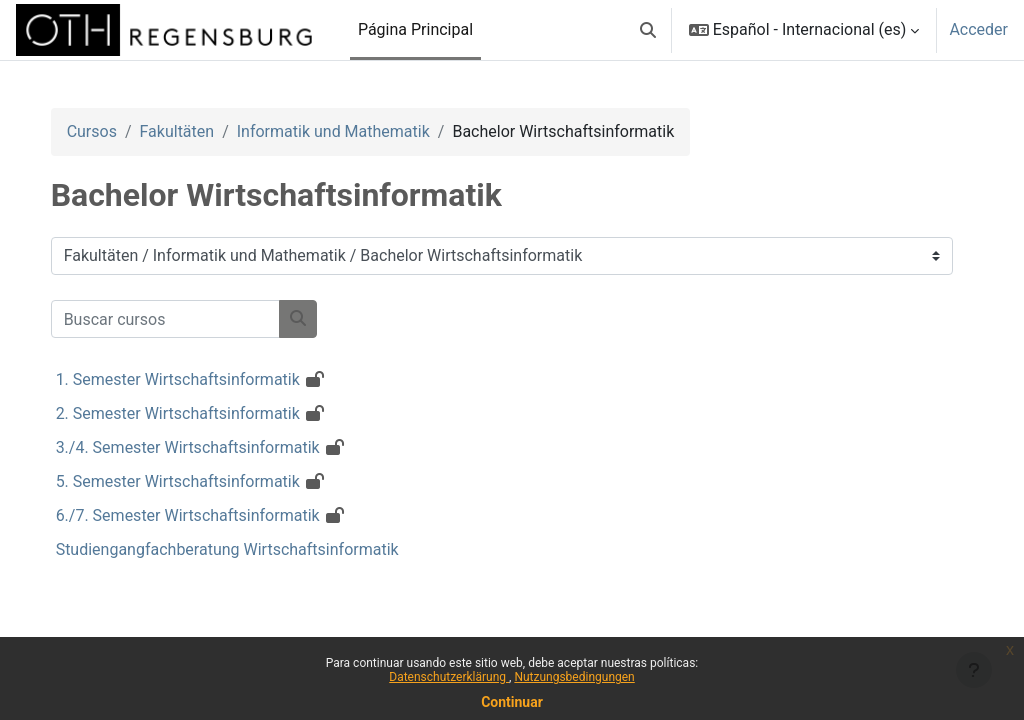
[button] (648, 30)
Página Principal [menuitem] (415, 29)
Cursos (112, 131)
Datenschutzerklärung (449, 677)
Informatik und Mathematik (353, 131)
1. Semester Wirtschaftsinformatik (198, 379)
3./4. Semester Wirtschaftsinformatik (208, 447)
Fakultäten (197, 131)
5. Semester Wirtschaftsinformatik (198, 481)
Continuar (512, 702)
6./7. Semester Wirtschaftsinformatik (208, 515)
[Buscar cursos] (185, 319)
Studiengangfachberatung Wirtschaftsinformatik (247, 549)
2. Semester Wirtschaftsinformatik (198, 413)
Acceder (978, 29)
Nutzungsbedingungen (574, 677)
